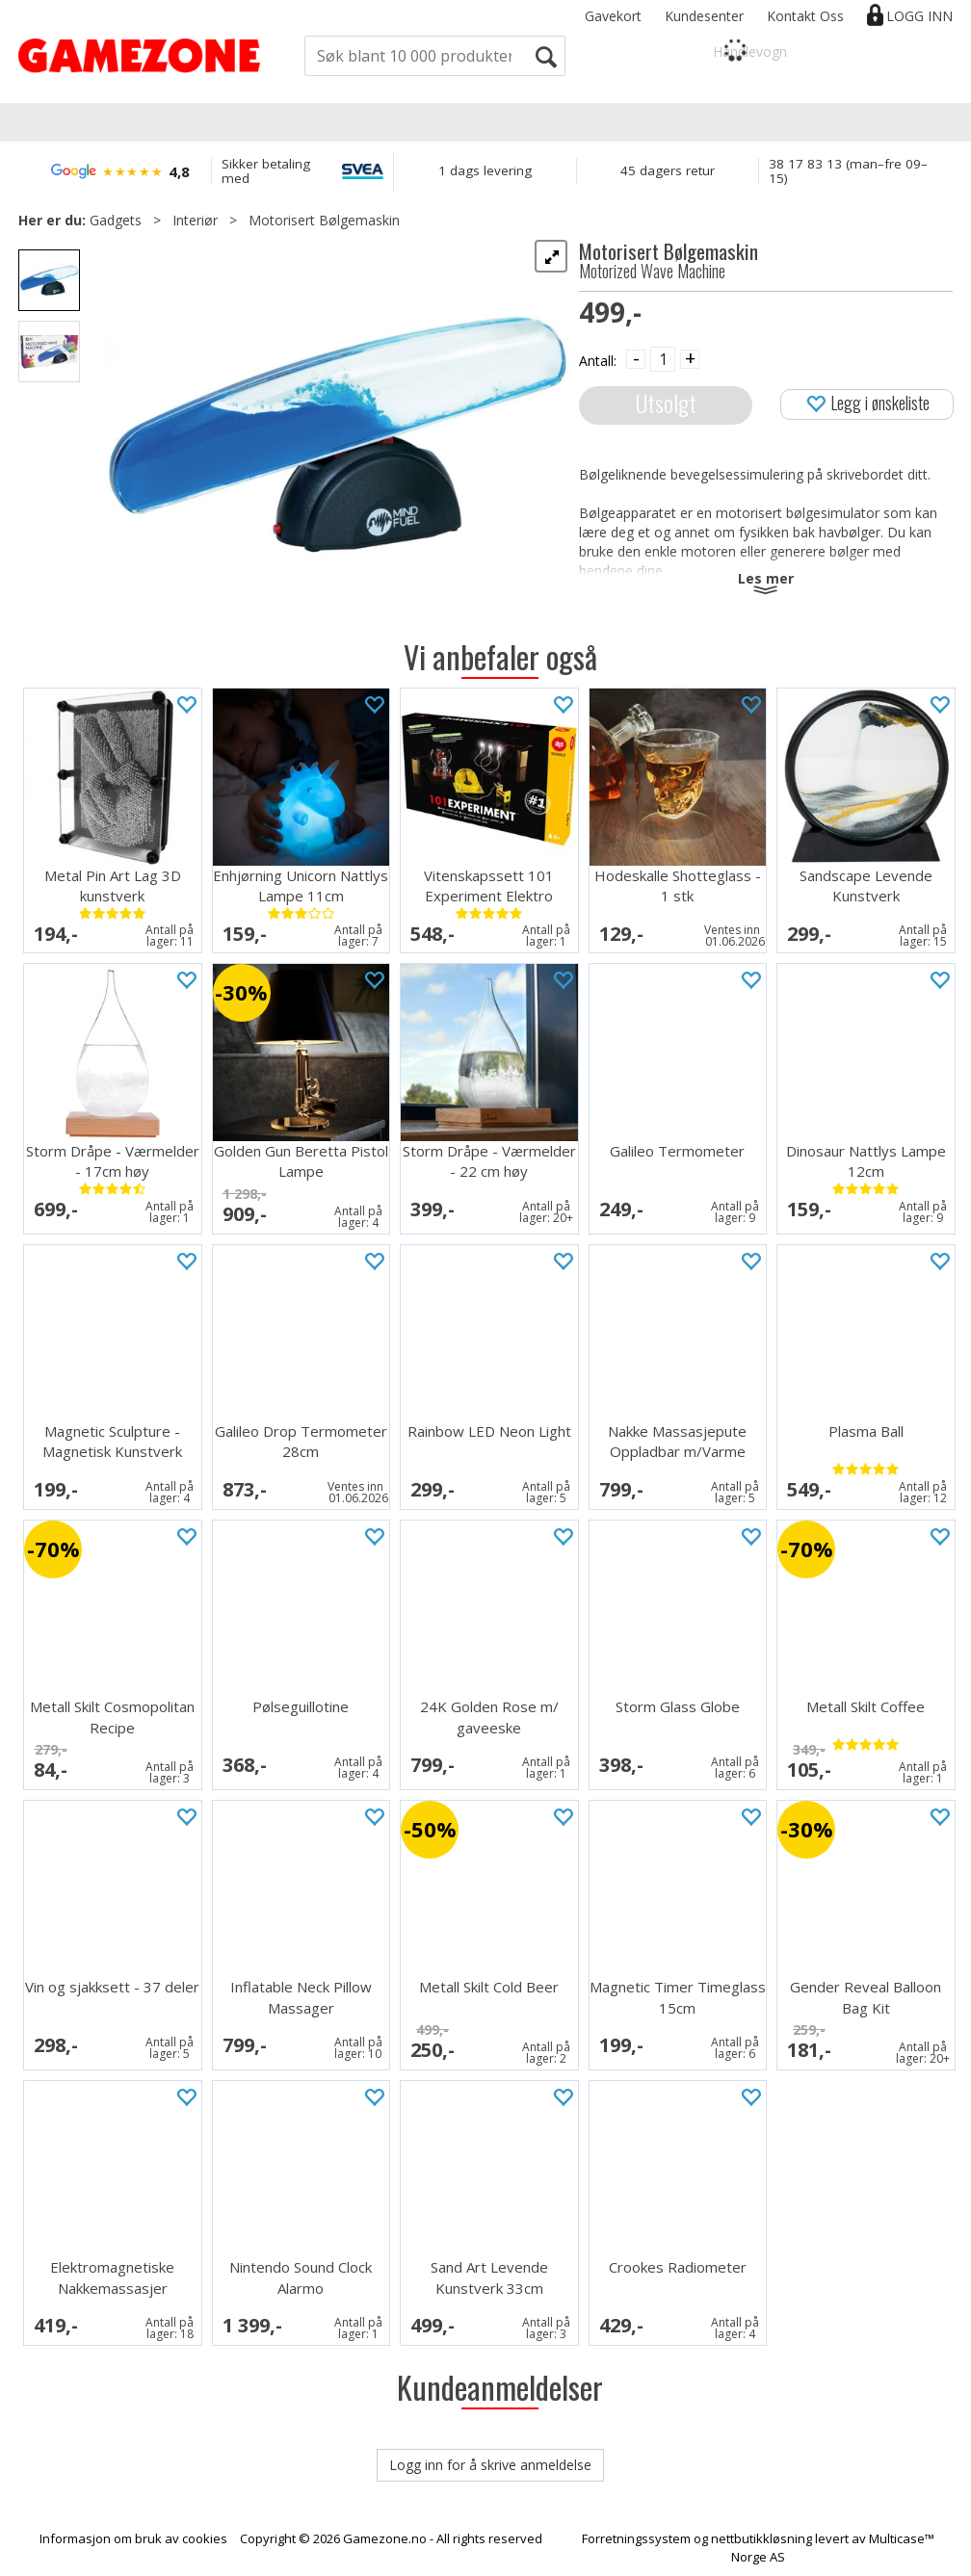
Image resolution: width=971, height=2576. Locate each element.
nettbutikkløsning (761, 2538)
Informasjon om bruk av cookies (133, 2538)
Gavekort (613, 16)
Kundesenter (704, 16)
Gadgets (116, 220)
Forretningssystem (636, 2538)
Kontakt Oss (805, 16)
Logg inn (919, 16)
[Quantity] (662, 359)
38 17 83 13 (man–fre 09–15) (848, 171)
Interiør (195, 220)
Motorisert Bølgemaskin (324, 220)
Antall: (598, 360)
